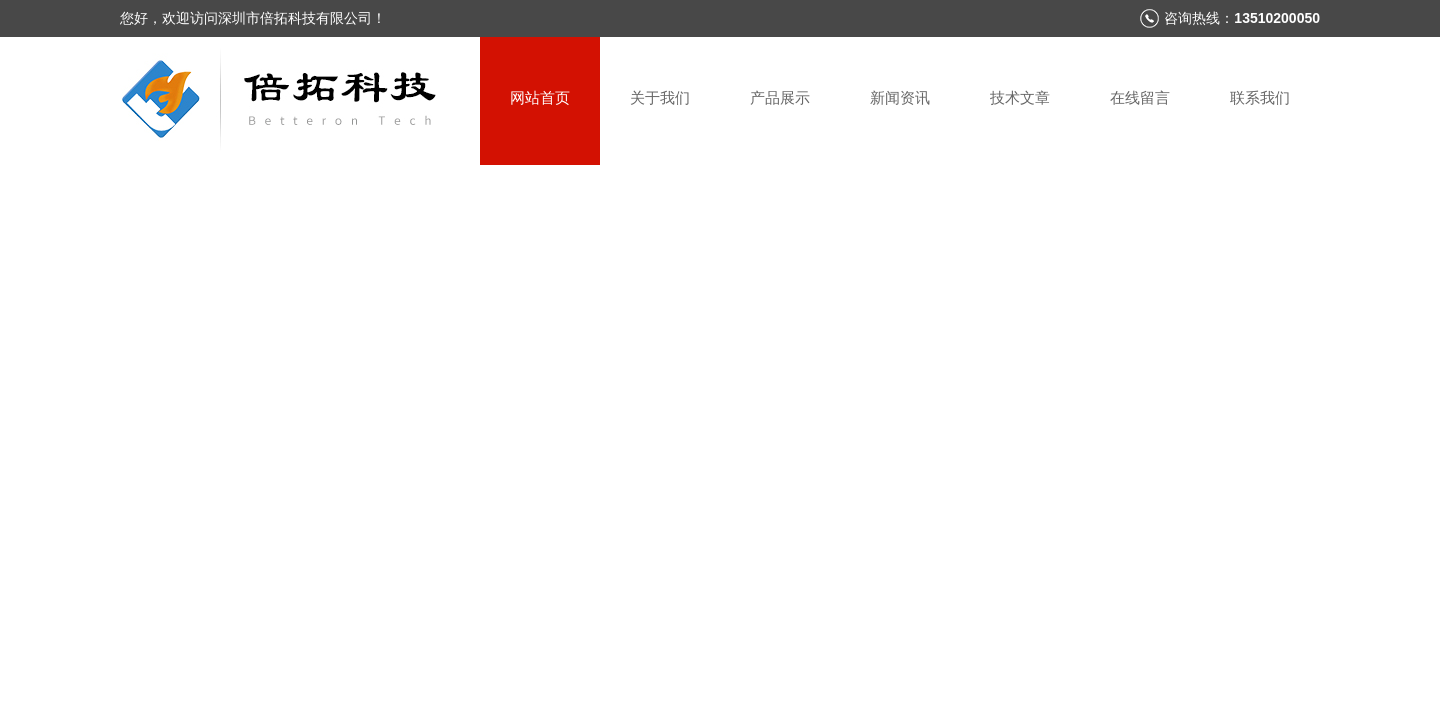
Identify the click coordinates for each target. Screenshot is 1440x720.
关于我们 (660, 97)
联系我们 (1260, 97)
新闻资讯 (900, 97)
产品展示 (780, 97)
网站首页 (540, 97)
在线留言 (1140, 97)
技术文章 (1020, 97)
